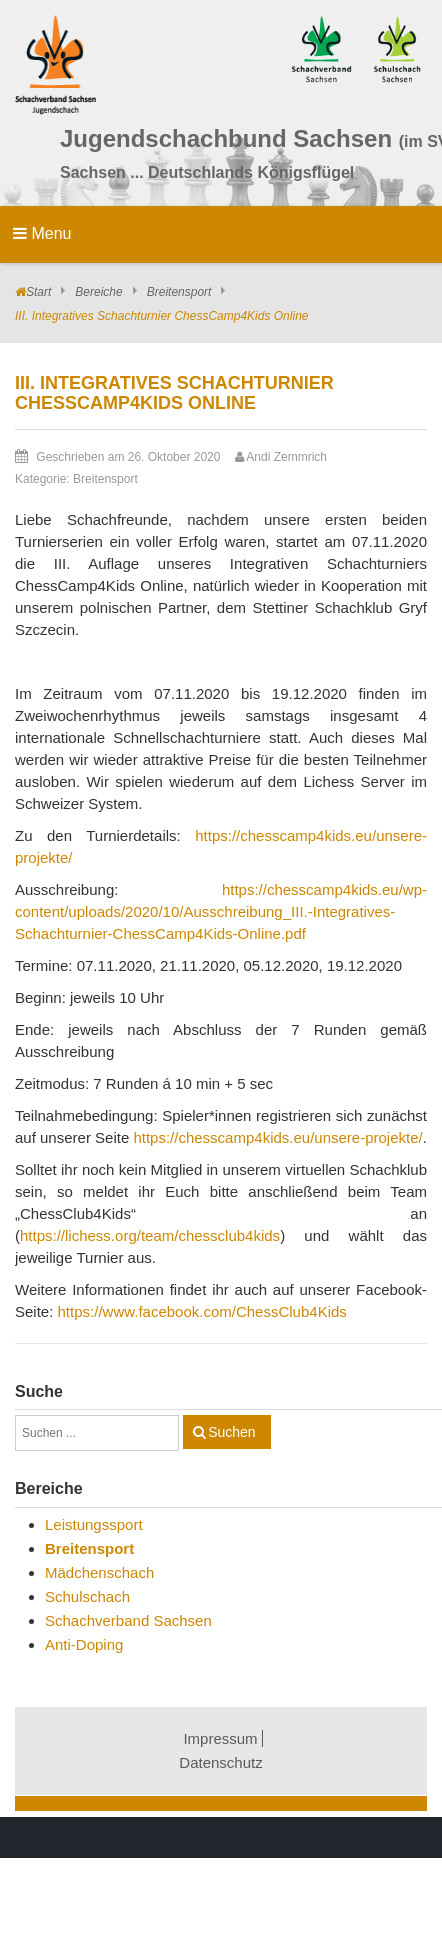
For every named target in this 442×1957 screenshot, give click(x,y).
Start (38, 292)
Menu (42, 233)
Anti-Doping (84, 1644)
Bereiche (98, 292)
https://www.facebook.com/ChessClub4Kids (202, 1311)
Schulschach (87, 1596)
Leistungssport (94, 1524)
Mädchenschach (99, 1572)
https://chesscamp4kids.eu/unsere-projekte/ (277, 1137)
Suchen (231, 1432)
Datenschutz (220, 1762)
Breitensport (179, 292)
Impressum (220, 1738)
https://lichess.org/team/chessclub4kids (150, 1235)
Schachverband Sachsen (128, 1620)
